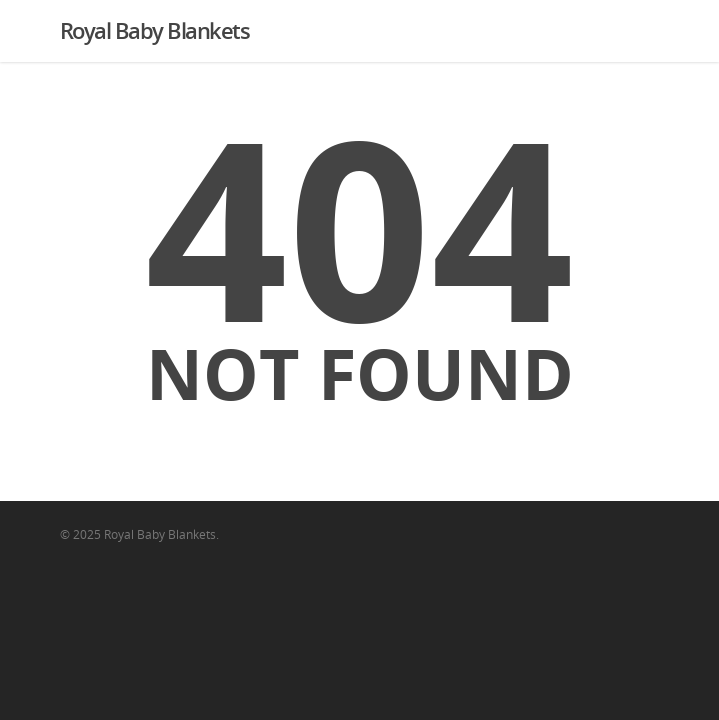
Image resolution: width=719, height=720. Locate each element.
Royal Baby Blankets (155, 30)
